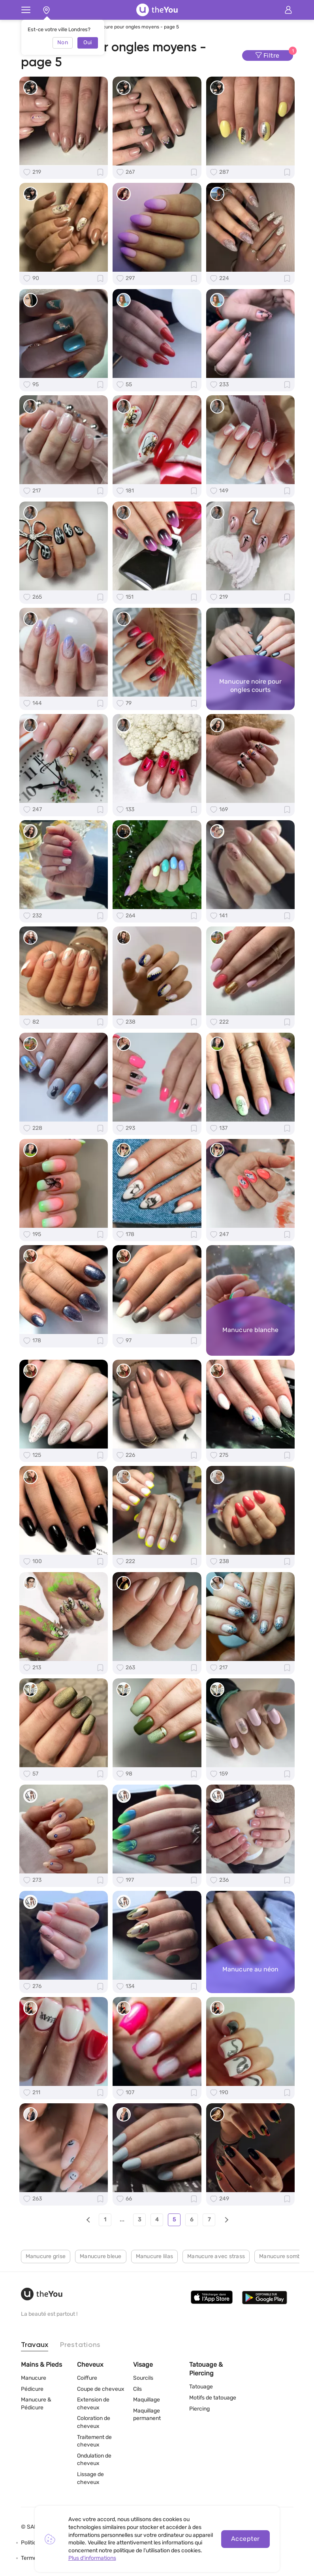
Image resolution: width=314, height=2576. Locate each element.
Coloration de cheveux (93, 2422)
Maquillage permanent (147, 2414)
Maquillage (146, 2399)
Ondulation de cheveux (94, 2459)
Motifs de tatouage (212, 2397)
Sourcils (143, 2378)
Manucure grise (46, 2256)
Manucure (33, 2378)
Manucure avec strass (216, 2256)
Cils (137, 2389)
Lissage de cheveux (90, 2478)
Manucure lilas (154, 2256)
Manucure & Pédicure (36, 2403)
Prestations (80, 2345)
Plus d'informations (92, 2558)
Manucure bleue (101, 2256)
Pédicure (32, 2389)
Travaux (35, 2345)
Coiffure (87, 2378)
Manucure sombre (282, 2256)
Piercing (199, 2408)
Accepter (245, 2538)
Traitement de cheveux (94, 2441)
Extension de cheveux (93, 2403)
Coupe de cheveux (100, 2389)
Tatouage (201, 2386)
